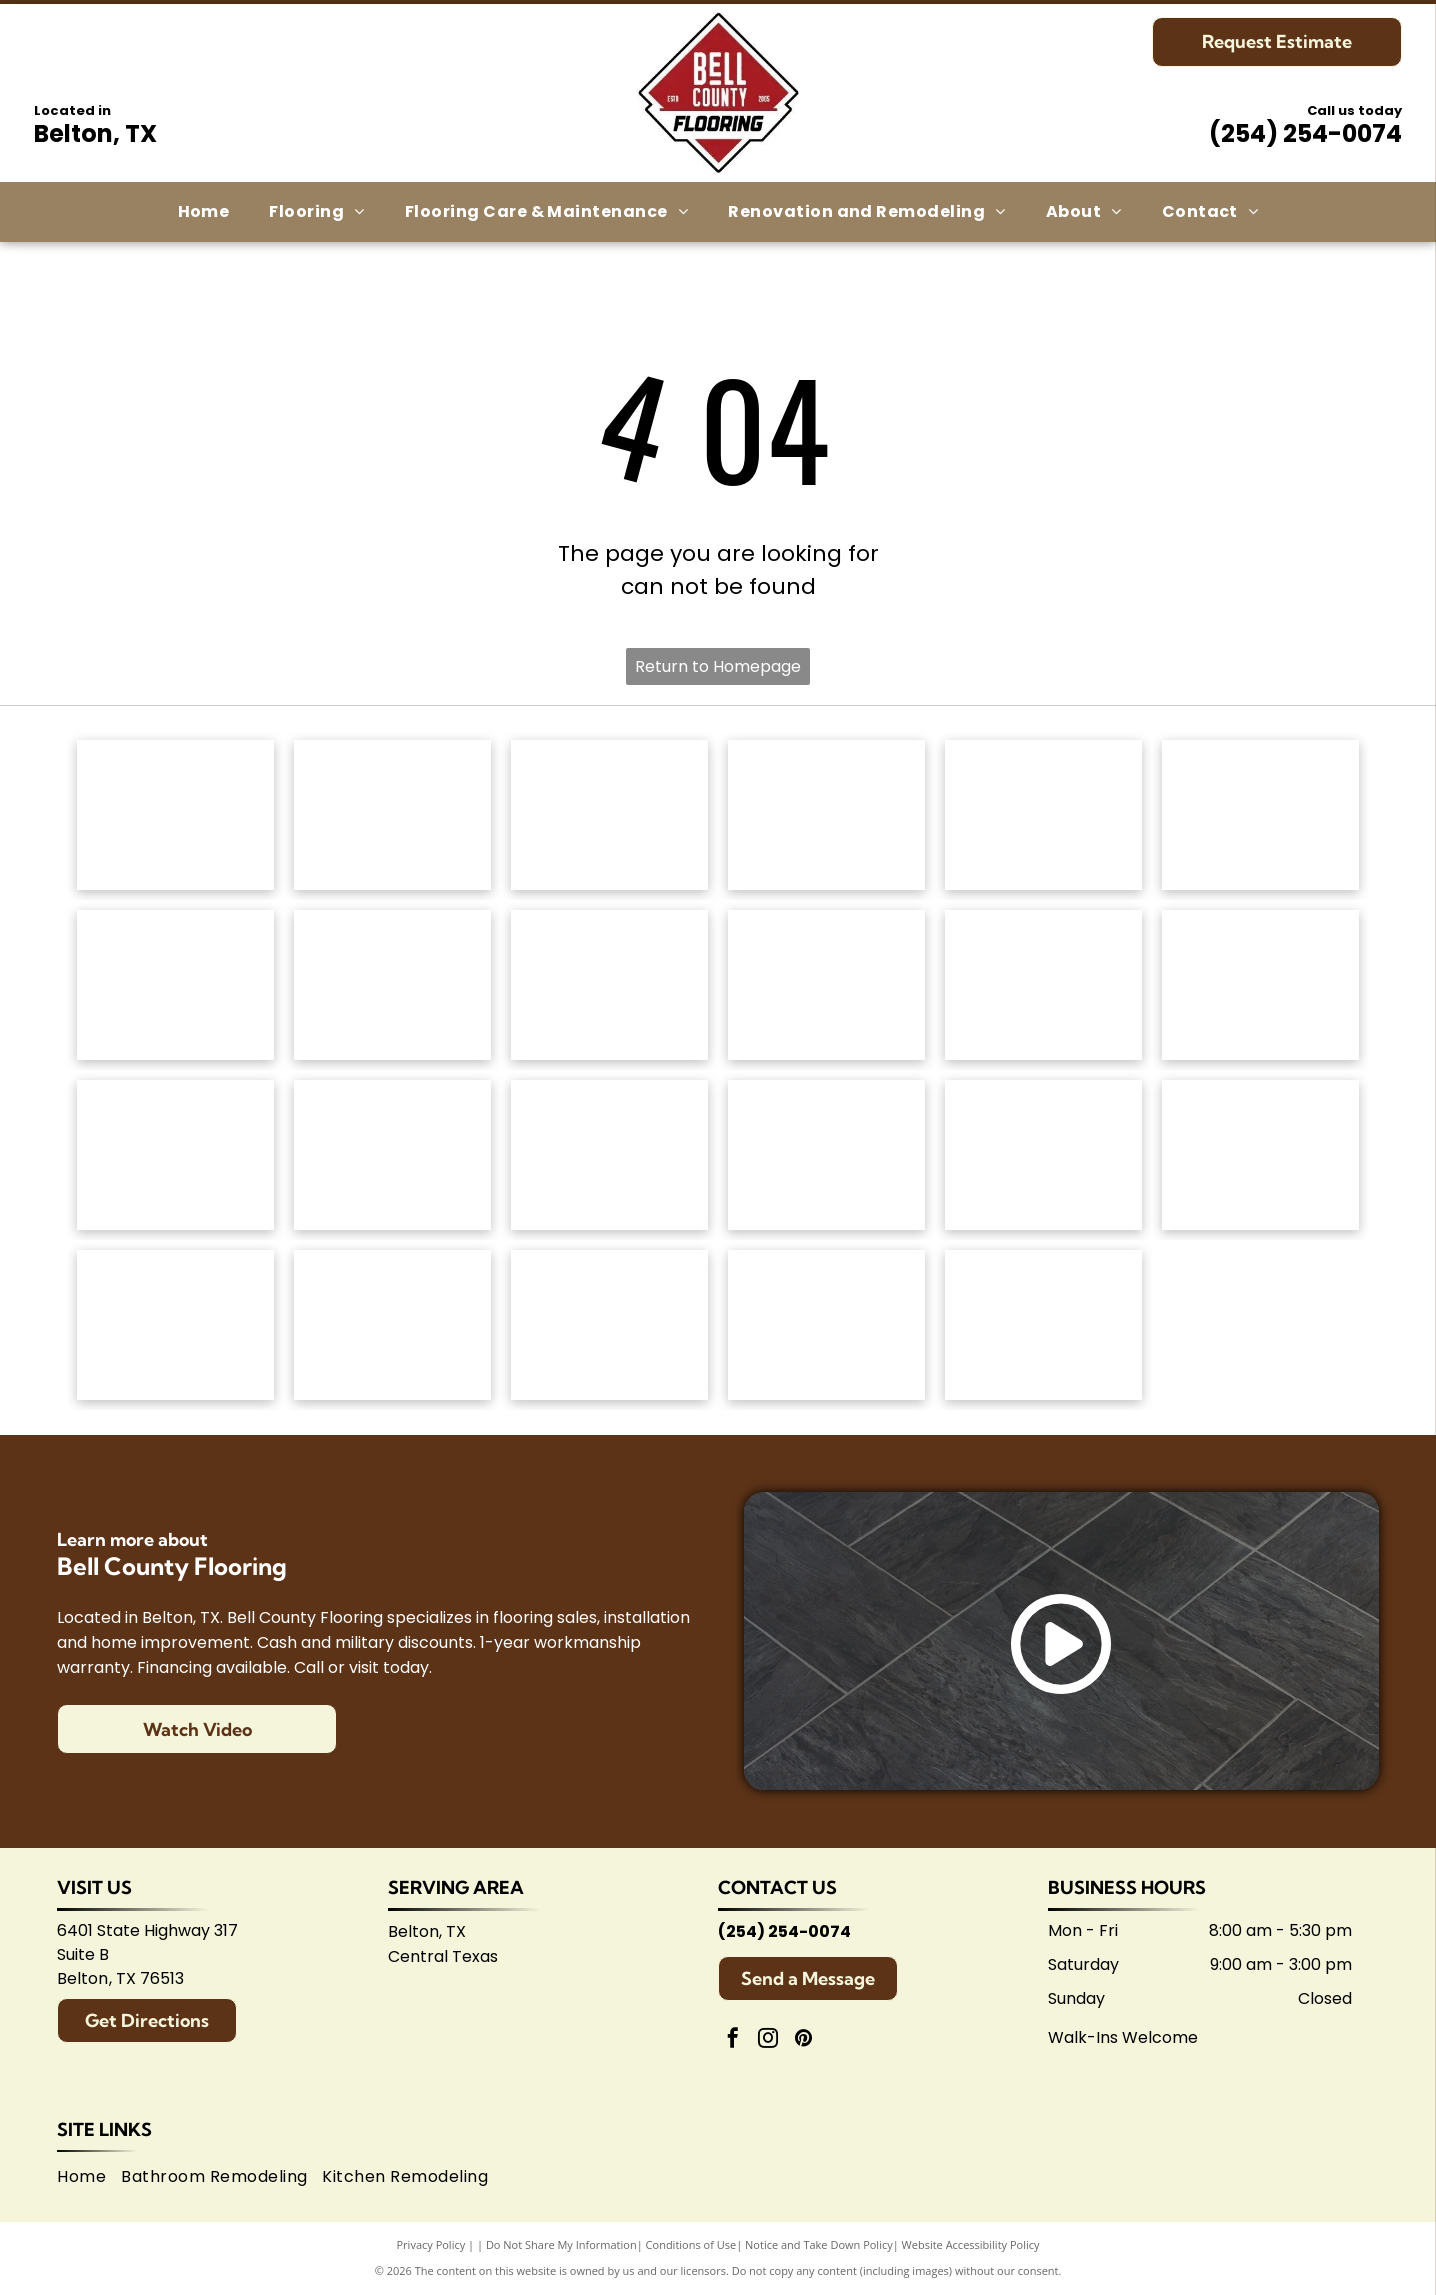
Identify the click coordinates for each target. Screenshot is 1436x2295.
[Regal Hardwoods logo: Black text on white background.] (175, 985)
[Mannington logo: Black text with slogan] (609, 985)
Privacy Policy (431, 2244)
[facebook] (733, 2040)
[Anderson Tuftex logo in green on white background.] (175, 815)
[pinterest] (803, 2040)
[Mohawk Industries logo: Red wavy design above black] (392, 815)
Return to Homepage (718, 666)
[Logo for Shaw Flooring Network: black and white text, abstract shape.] (1043, 1325)
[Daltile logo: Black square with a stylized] (1260, 985)
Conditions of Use (691, 2244)
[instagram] (768, 2040)
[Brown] (826, 1155)
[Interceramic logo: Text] (392, 1155)
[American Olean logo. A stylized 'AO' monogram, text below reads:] (1260, 1155)
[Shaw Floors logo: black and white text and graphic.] (609, 815)
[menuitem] (204, 212)
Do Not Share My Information (561, 2244)
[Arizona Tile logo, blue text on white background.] (175, 1325)
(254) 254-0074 (1305, 133)
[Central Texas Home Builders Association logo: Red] (826, 1325)
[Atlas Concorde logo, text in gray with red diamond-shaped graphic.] (1043, 985)
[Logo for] (392, 985)
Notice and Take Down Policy (819, 2244)
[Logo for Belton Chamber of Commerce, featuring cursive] (392, 1325)
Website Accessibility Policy (971, 2244)
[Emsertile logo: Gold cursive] (175, 1155)
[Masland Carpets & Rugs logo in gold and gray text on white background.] (1043, 815)
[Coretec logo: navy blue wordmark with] (826, 985)
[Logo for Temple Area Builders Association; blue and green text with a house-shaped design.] (609, 1325)
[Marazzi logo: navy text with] (609, 1155)
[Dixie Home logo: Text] (1260, 815)
